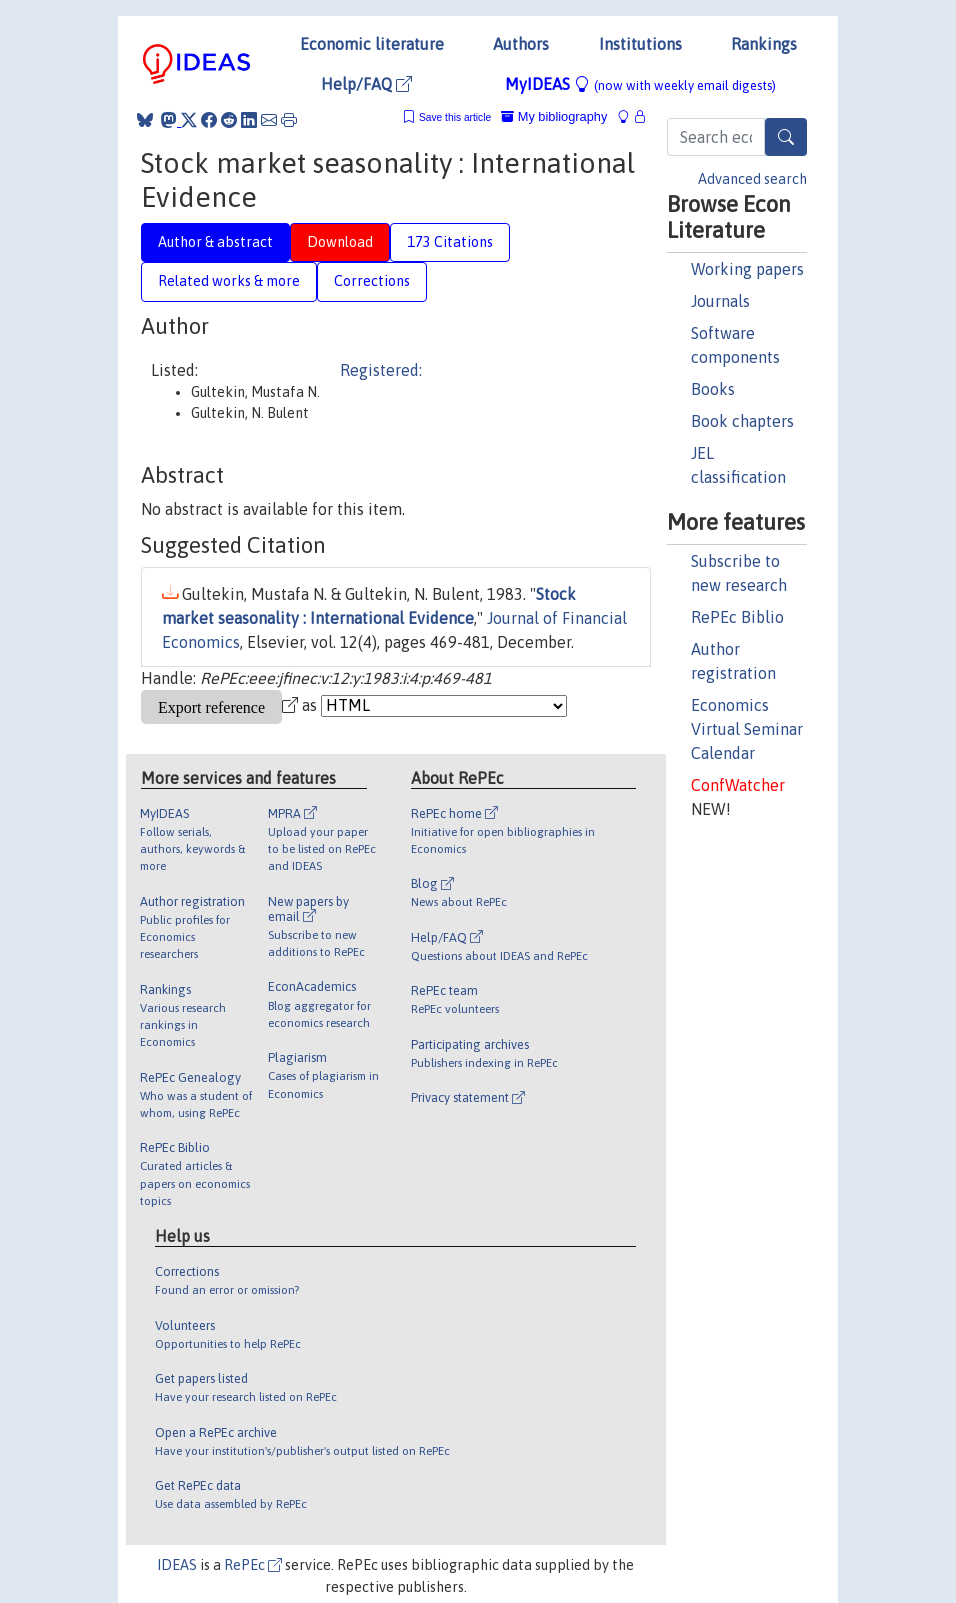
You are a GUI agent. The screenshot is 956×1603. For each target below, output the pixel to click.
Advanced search (752, 179)
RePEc (253, 1565)
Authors (521, 44)
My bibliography (554, 116)
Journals (720, 301)
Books (713, 389)
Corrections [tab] (372, 281)
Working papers (747, 269)
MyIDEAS (640, 84)
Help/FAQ (366, 84)
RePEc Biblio (737, 617)
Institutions (640, 44)
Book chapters (742, 421)
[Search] (786, 137)
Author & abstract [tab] (215, 242)
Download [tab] (340, 242)
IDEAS (177, 1565)
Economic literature (372, 44)
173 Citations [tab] (450, 242)
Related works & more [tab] (229, 281)
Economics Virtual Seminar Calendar (747, 729)
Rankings (764, 44)
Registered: (381, 370)
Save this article (455, 117)
